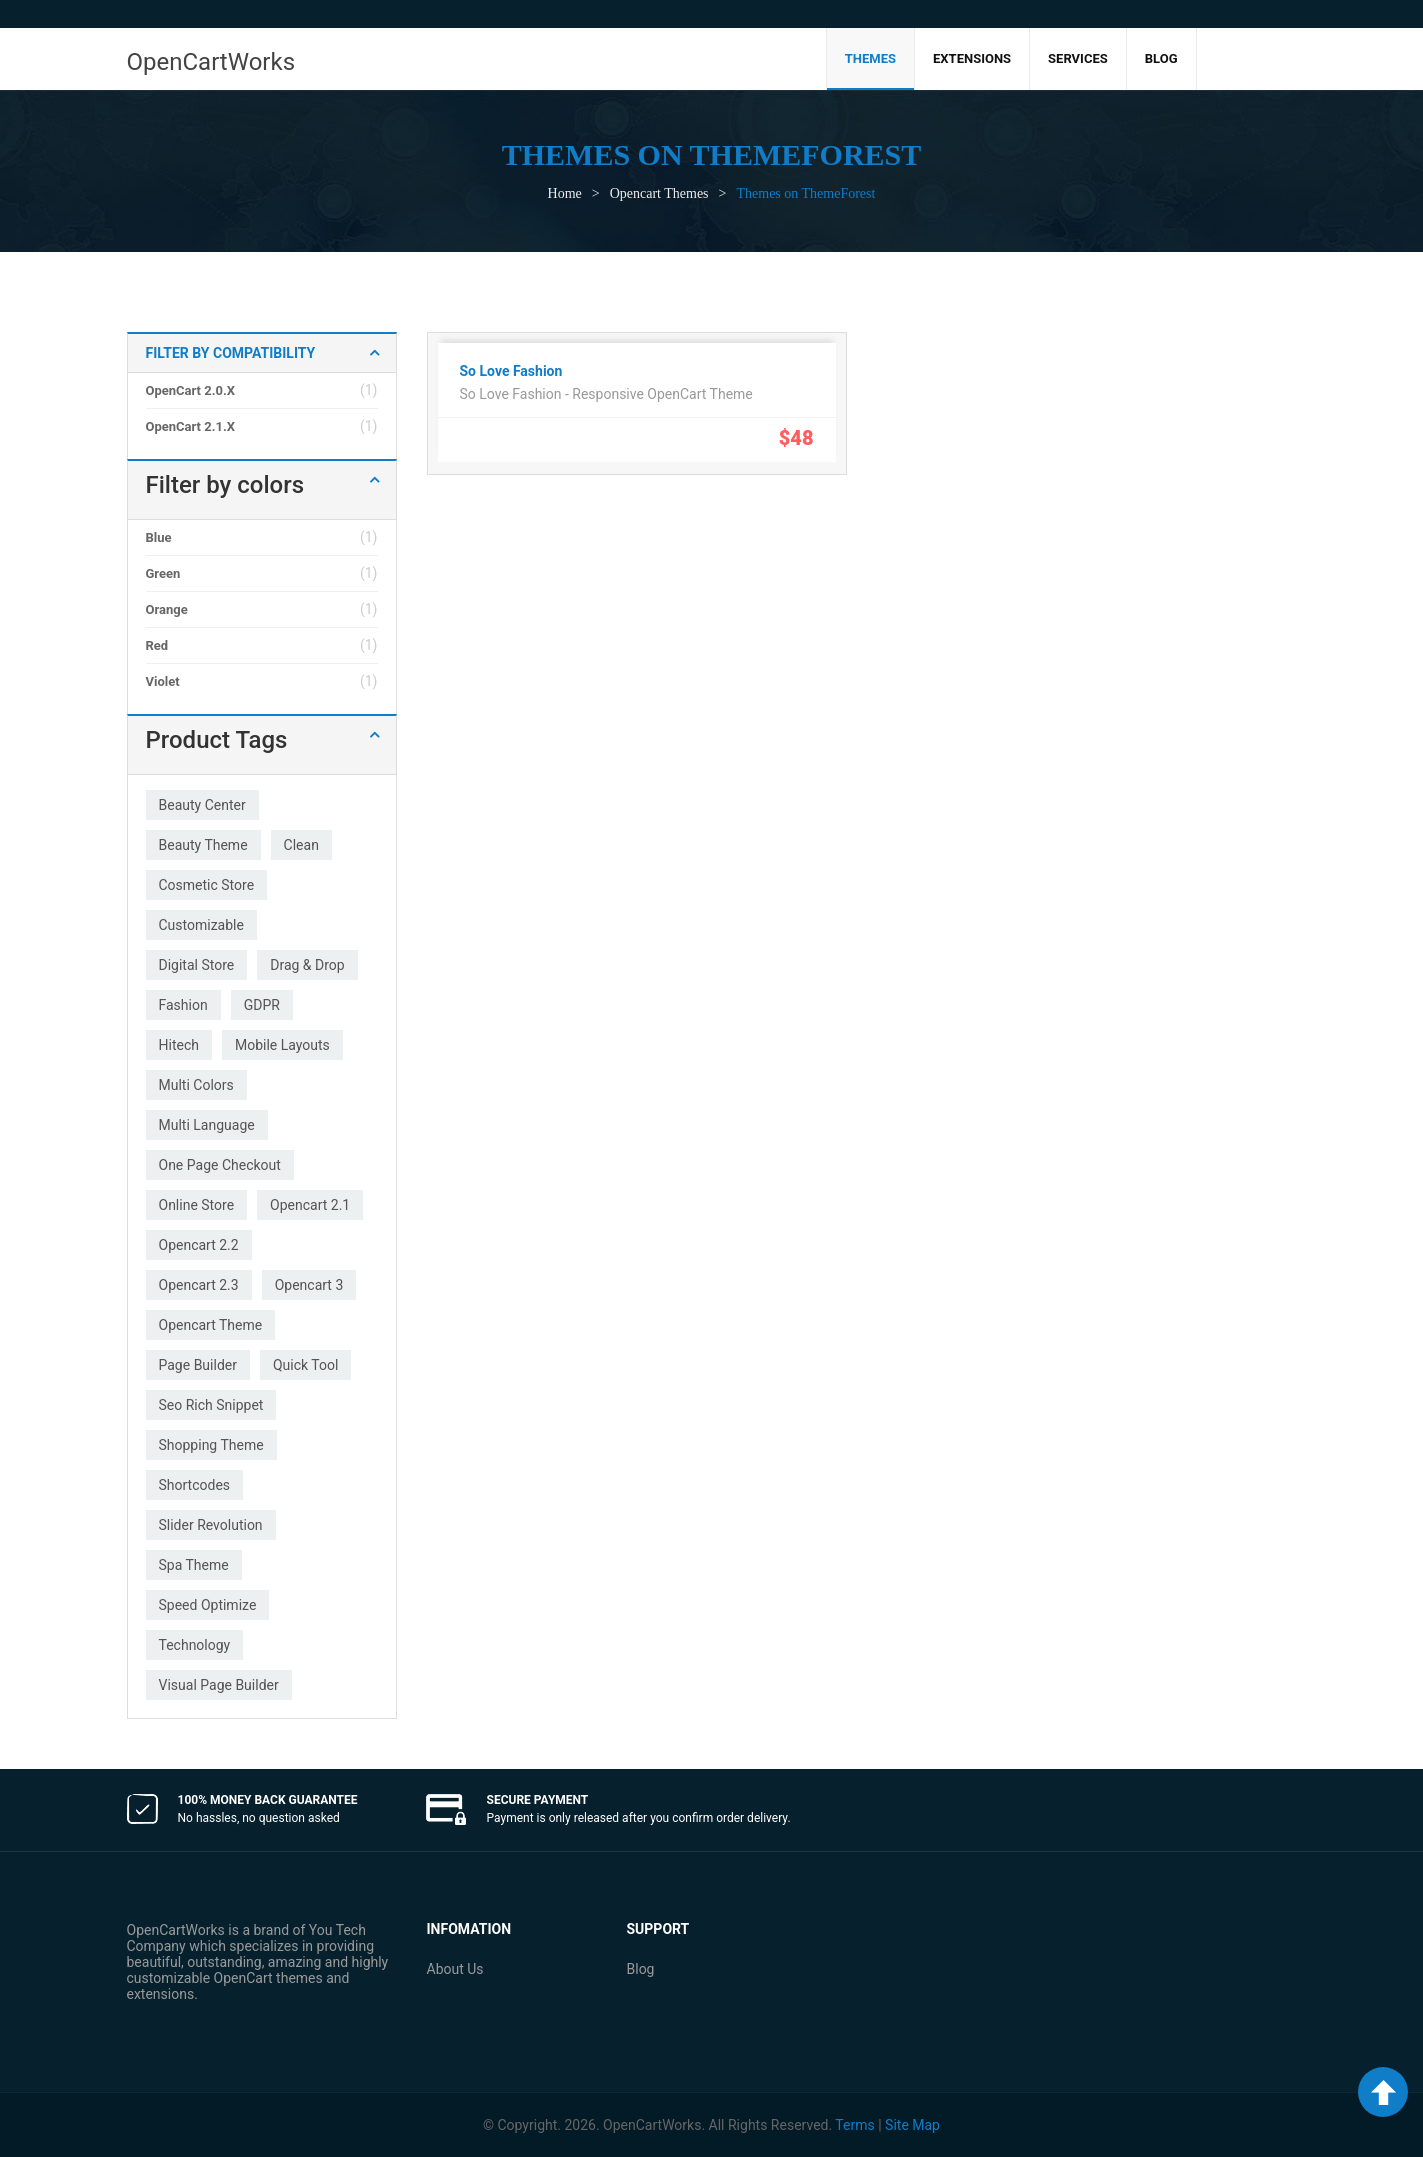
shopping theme (211, 1445)
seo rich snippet (211, 1405)
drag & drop (307, 965)
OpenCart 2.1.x (190, 426)
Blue (159, 537)
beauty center (202, 805)
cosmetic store (207, 885)
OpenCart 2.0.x (190, 390)
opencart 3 (309, 1285)
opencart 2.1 (310, 1205)
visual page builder (219, 1685)
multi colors (196, 1085)
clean (301, 845)
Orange (167, 609)
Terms (854, 2125)
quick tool (305, 1365)
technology (195, 1645)
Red (157, 645)
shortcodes (195, 1485)
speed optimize (208, 1605)
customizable (201, 925)
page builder (198, 1365)
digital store (197, 965)
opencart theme (211, 1325)
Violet (163, 681)
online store (197, 1205)
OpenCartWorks (211, 62)
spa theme (194, 1565)
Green (163, 573)
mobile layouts (282, 1045)
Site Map (912, 2125)
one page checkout (220, 1165)
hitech (179, 1045)
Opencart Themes (659, 193)
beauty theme (203, 845)
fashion (183, 1005)
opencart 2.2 (199, 1245)
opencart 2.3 (199, 1285)
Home (565, 193)
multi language (207, 1125)
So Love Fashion (511, 371)
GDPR (262, 1005)
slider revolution (211, 1525)
